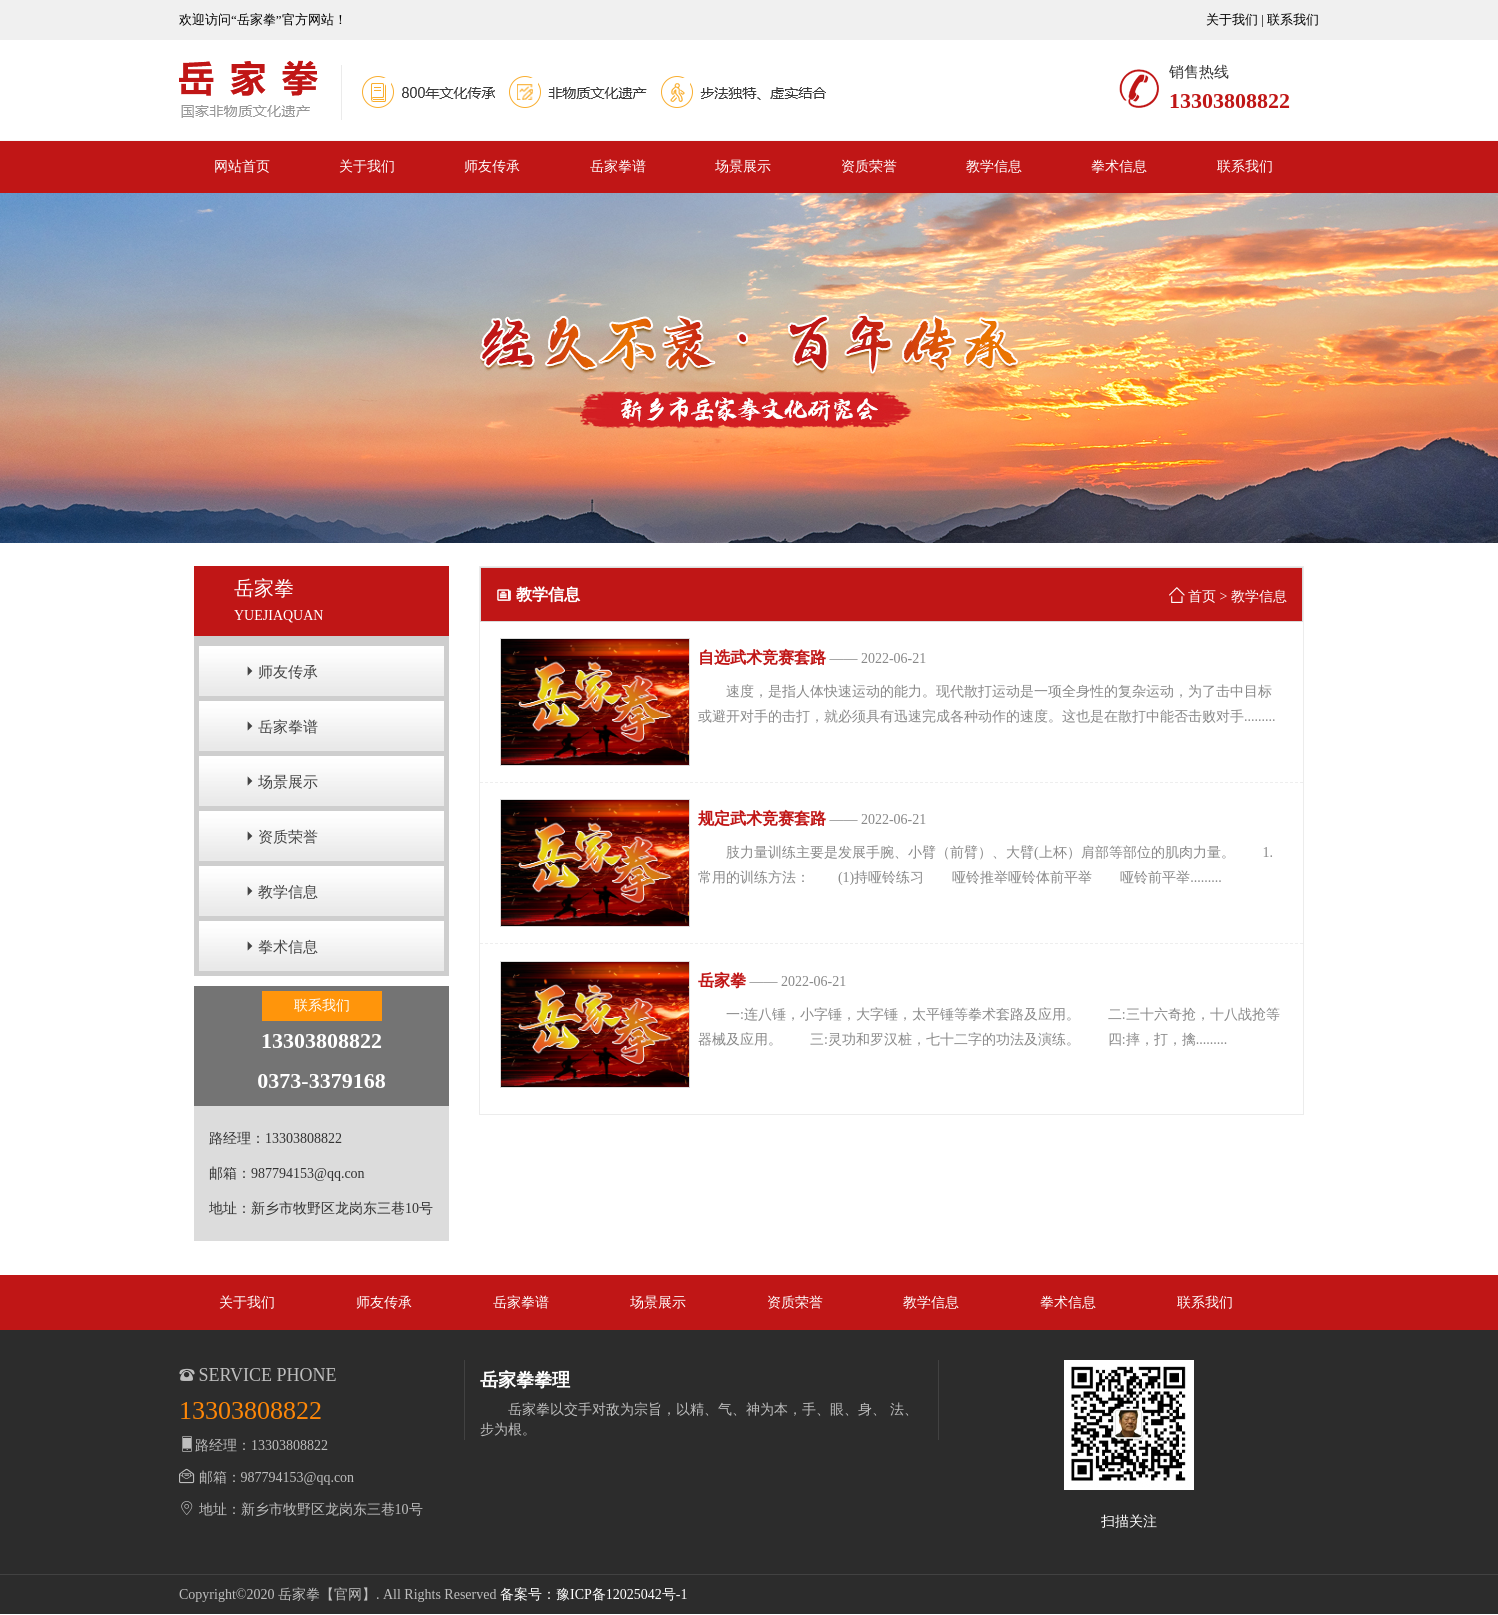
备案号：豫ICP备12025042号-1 (593, 1594)
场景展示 (743, 166)
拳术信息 (1119, 166)
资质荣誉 (869, 166)
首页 (1202, 596)
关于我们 (1232, 19)
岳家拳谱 (618, 166)
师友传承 (492, 166)
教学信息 (994, 166)
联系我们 (1293, 19)
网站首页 (242, 166)
